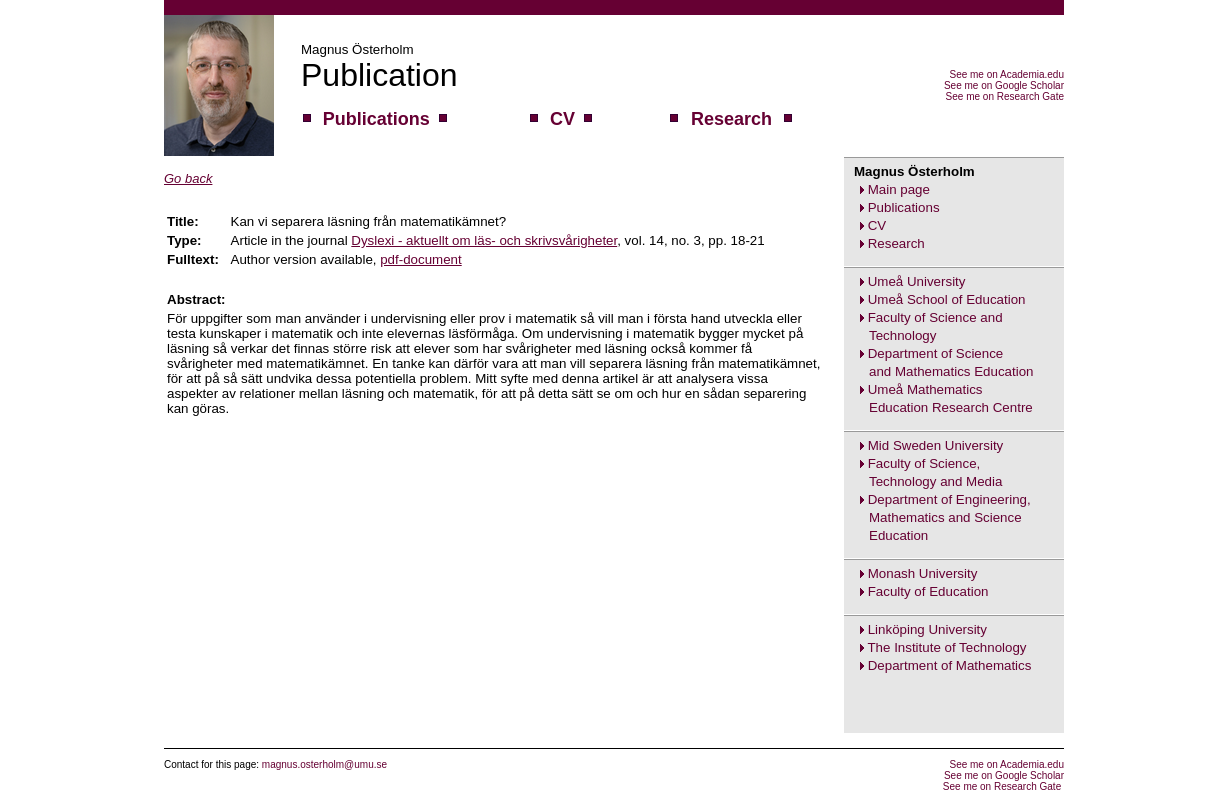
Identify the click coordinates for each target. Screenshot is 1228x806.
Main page (899, 189)
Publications (904, 207)
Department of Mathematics (950, 665)
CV (877, 225)
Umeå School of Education (947, 299)
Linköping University (927, 629)
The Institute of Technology (946, 647)
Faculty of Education (928, 591)
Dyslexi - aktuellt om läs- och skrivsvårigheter (484, 240)
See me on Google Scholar (1004, 85)
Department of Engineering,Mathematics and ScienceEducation (937, 517)
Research (896, 243)
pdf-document (421, 259)
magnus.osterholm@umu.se (324, 764)
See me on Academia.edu (1006, 74)
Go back (188, 178)
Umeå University (917, 281)
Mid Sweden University (936, 445)
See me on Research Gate (1005, 96)
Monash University (923, 573)
